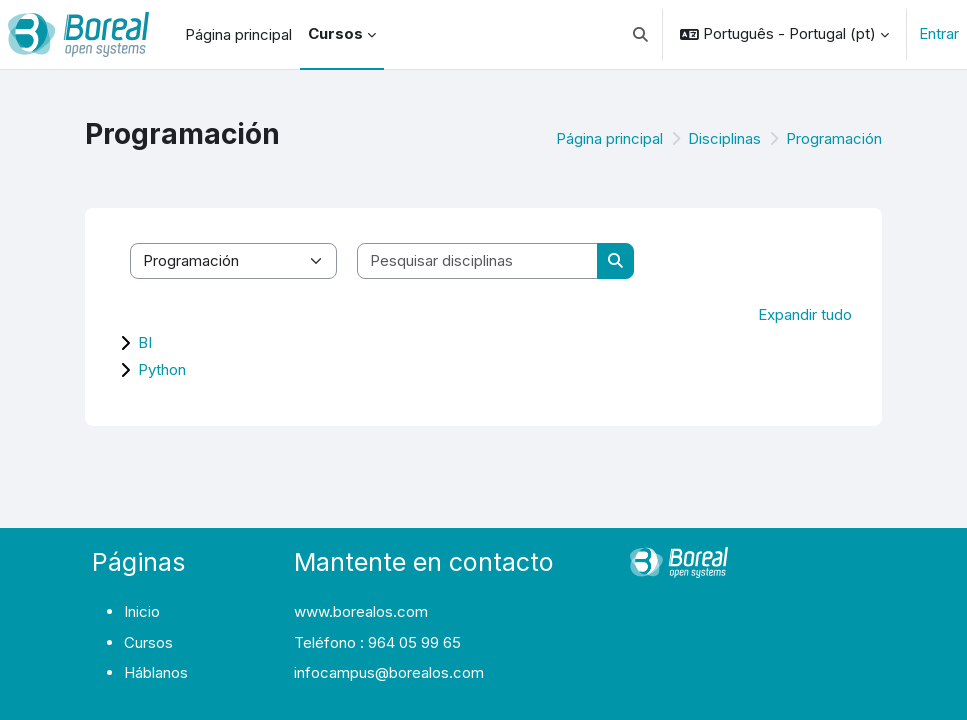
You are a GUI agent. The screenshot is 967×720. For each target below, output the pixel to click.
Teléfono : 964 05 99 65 (377, 642)
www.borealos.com (361, 611)
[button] (641, 34)
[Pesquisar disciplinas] (478, 261)
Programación (834, 138)
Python (162, 369)
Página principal (609, 138)
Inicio (142, 611)
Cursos (148, 642)
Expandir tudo (805, 314)
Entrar (939, 33)
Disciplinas (724, 138)
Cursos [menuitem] (335, 33)
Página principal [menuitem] (238, 34)
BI (145, 342)
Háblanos (156, 672)
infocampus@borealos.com (389, 672)
